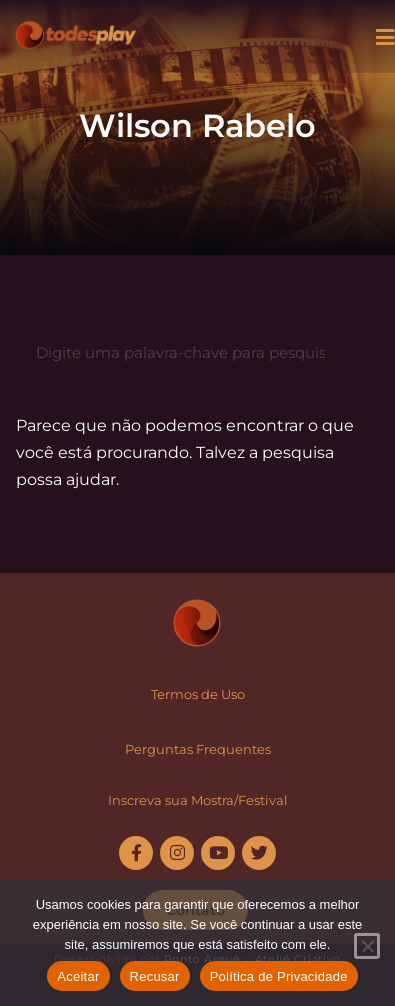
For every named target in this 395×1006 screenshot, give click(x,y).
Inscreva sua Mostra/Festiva (196, 800)
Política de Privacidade (279, 976)
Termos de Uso (198, 694)
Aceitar (78, 976)
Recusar (155, 976)
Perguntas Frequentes (198, 749)
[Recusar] (367, 946)
